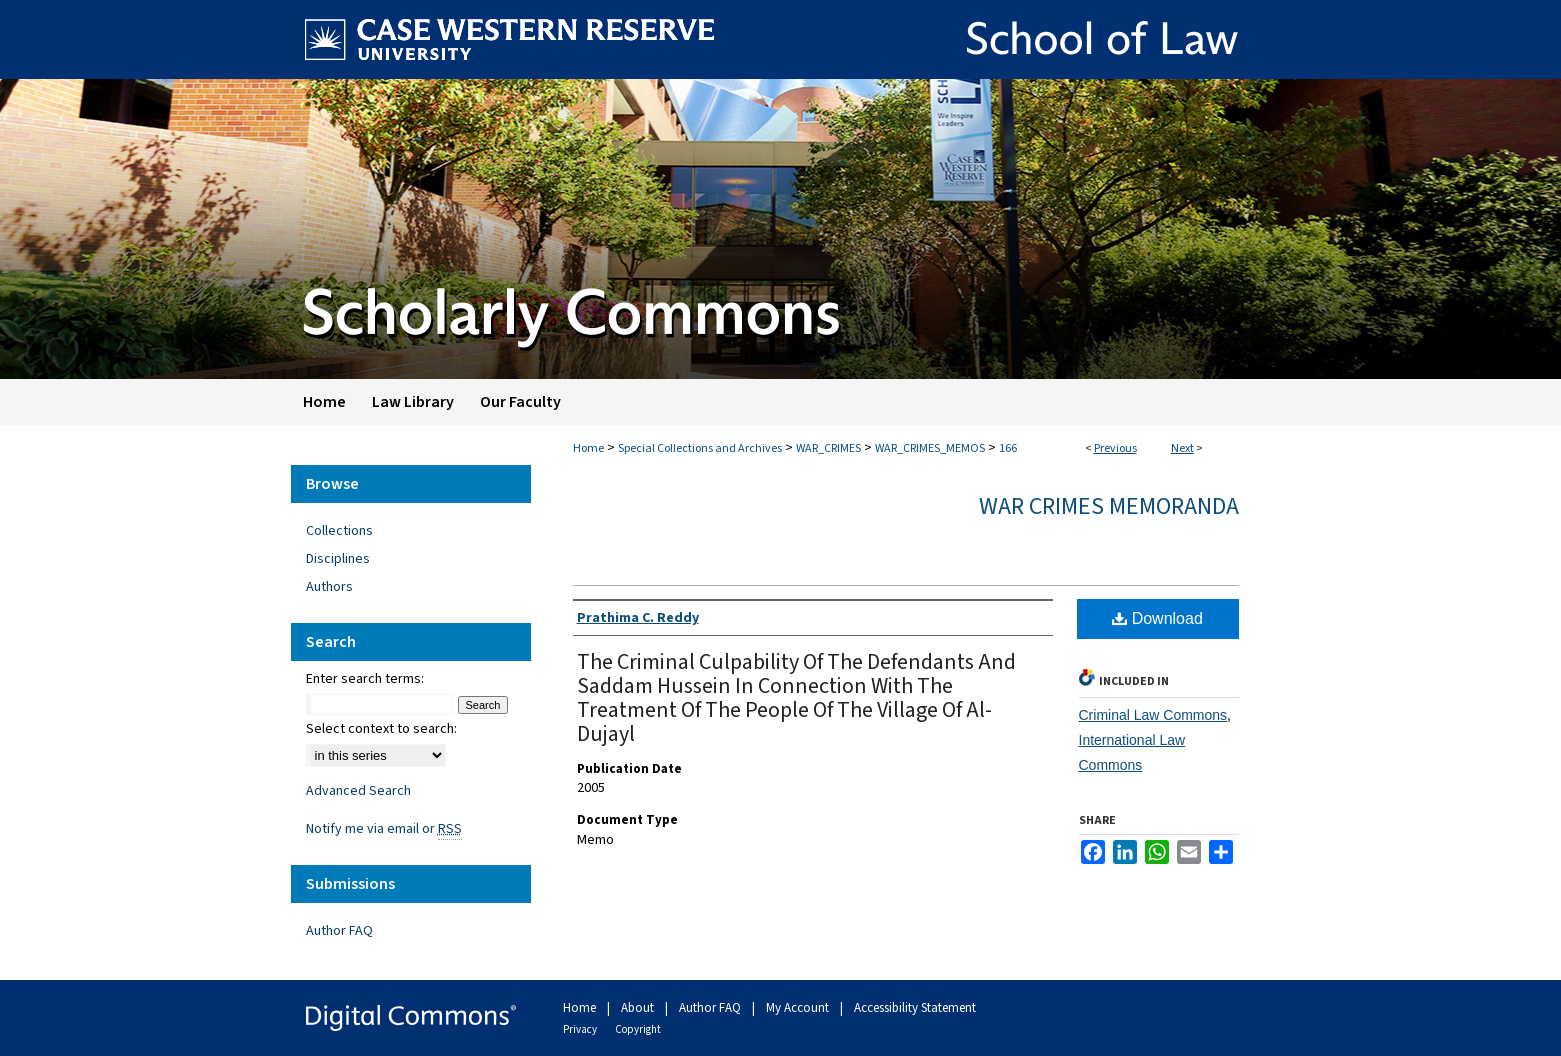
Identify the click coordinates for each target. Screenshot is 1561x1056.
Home (588, 448)
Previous (1115, 448)
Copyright (638, 1029)
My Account (799, 1008)
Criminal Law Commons (1153, 715)
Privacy (581, 1029)
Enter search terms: (365, 679)
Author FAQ (339, 931)
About (639, 1008)
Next (1182, 448)
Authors (329, 587)
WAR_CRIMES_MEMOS (930, 448)
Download (1157, 618)
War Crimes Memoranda (1109, 506)
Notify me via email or (384, 829)
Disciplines (338, 559)
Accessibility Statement (915, 1008)
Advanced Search (358, 791)
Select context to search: (381, 729)
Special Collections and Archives (700, 448)
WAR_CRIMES (828, 448)
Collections (339, 531)
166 (1008, 448)
